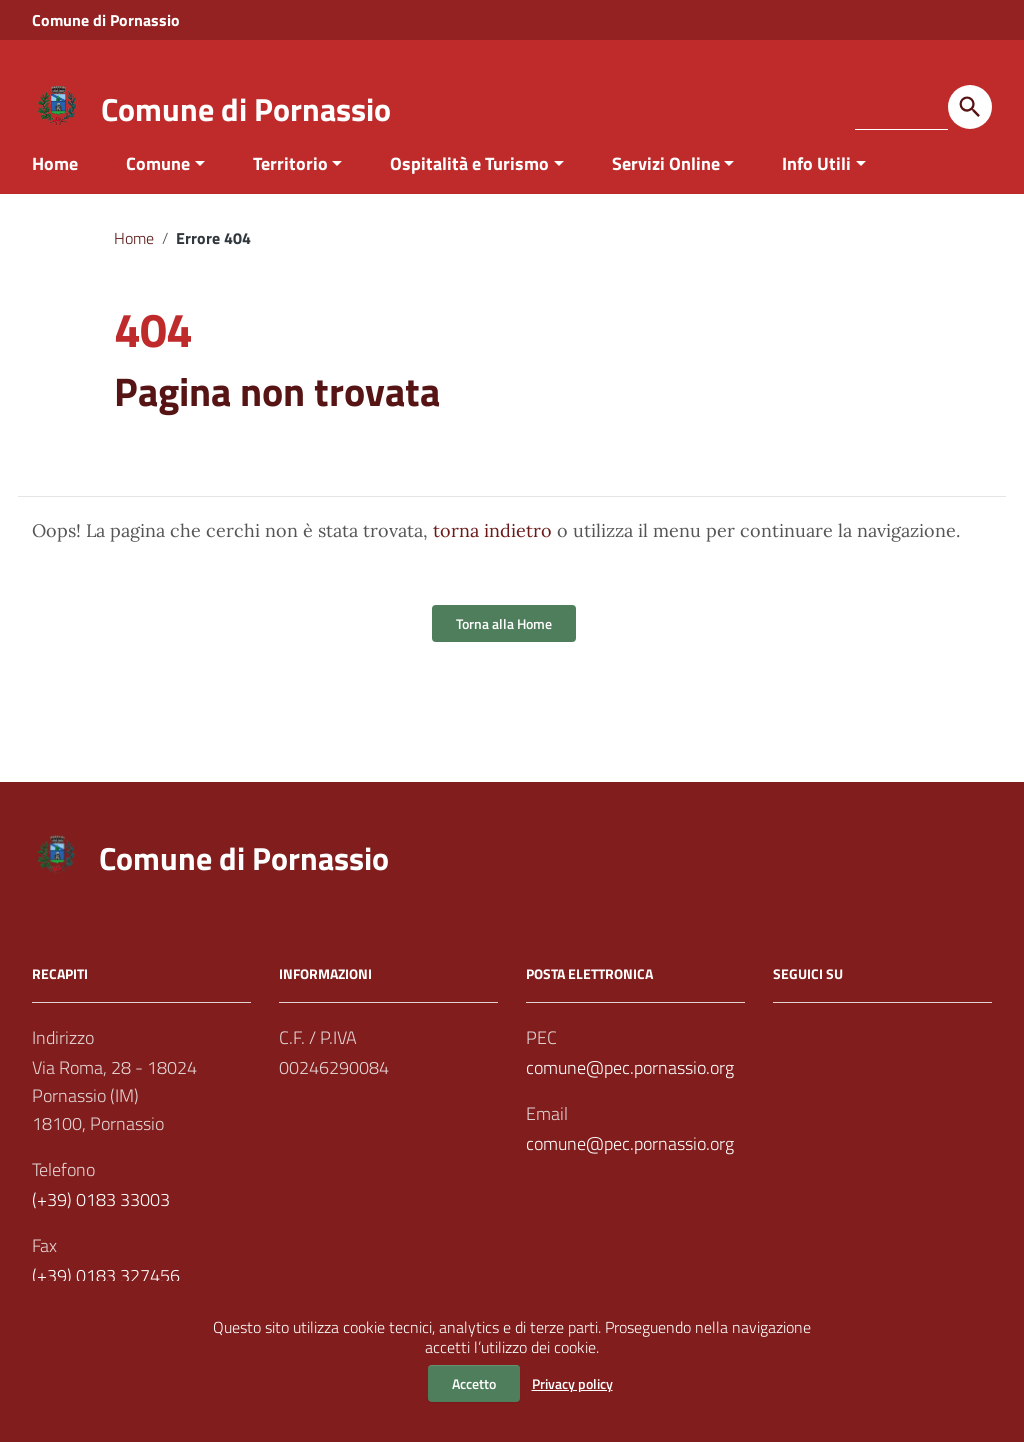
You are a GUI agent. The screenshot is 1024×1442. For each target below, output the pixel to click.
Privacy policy (572, 1383)
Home (55, 193)
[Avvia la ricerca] (970, 107)
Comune (158, 193)
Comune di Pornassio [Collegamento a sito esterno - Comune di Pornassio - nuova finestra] (106, 20)
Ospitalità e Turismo (469, 193)
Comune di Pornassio (246, 109)
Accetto (474, 1383)
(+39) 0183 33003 (101, 1230)
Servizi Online (666, 193)
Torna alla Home (504, 654)
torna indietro (492, 561)
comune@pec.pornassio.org (630, 1098)
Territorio (290, 193)
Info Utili (816, 193)
